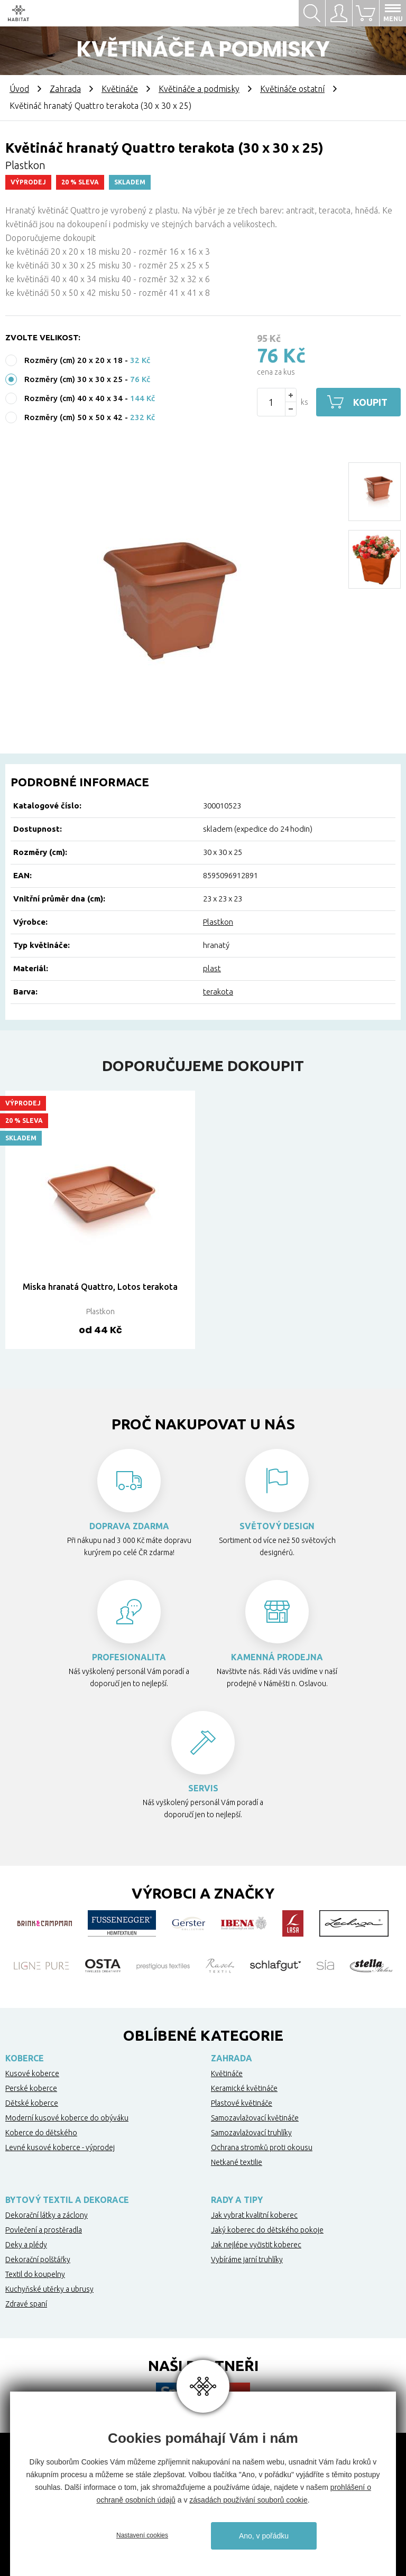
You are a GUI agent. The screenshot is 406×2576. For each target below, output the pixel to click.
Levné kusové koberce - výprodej (60, 2147)
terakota (218, 991)
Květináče (120, 89)
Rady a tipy (237, 2200)
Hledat (312, 13)
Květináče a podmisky (199, 89)
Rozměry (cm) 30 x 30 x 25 (73, 379)
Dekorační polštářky (37, 2259)
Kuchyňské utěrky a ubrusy (49, 2289)
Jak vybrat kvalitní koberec (254, 2215)
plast (212, 968)
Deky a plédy (26, 2244)
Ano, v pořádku (264, 2536)
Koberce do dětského (41, 2132)
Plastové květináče (241, 2103)
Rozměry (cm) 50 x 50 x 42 (73, 417)
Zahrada (65, 89)
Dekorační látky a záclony (46, 2215)
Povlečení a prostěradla (43, 2230)
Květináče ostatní (292, 89)
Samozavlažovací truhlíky (251, 2132)
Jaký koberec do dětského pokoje (267, 2230)
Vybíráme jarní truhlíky (247, 2259)
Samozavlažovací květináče (255, 2118)
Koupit (370, 402)
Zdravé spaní (26, 2304)
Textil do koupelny (35, 2274)
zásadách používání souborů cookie (248, 2500)
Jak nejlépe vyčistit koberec (256, 2244)
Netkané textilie (236, 2162)
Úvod (19, 89)
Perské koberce (31, 2088)
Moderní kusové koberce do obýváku (66, 2118)
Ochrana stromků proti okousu (261, 2147)
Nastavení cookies (142, 2535)
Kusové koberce (32, 2073)
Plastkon (218, 921)
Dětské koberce (31, 2103)
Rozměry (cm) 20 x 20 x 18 (73, 360)
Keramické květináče (244, 2088)
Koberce (24, 2058)
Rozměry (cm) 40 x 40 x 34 (73, 398)
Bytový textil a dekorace (67, 2200)
